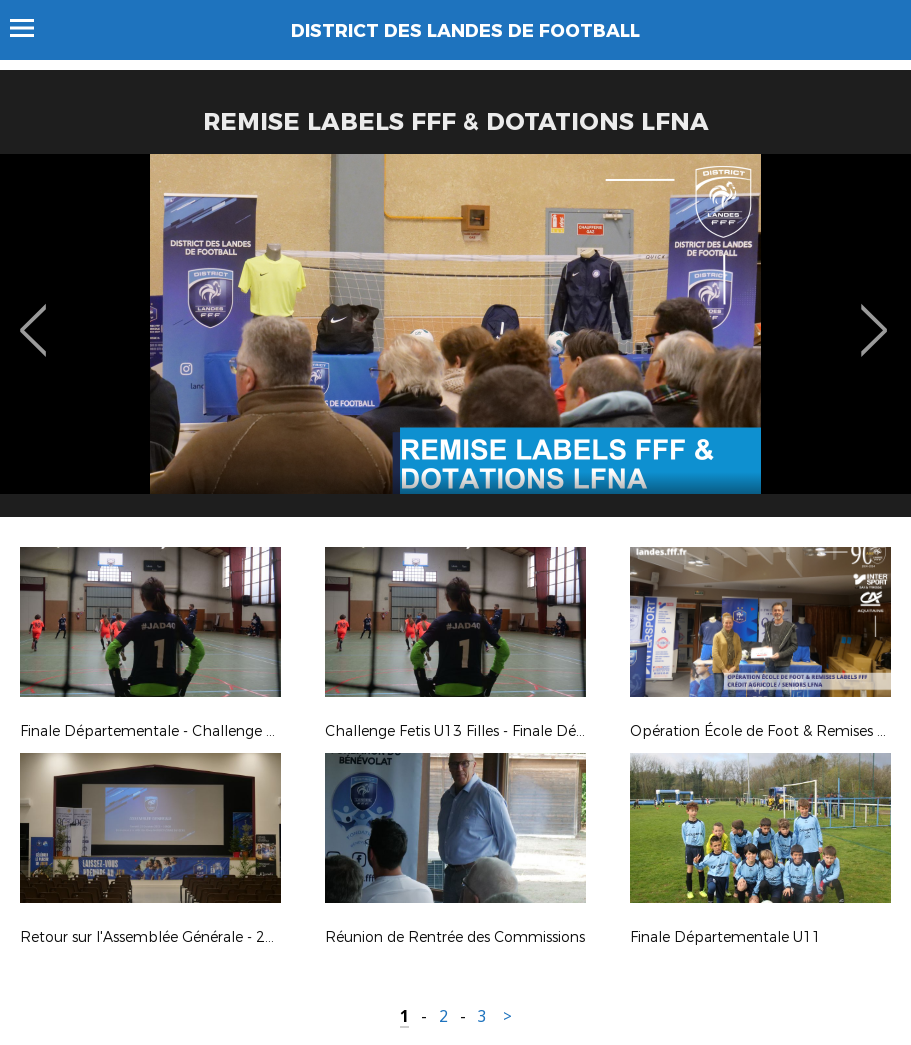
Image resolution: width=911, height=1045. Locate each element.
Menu (31, 28)
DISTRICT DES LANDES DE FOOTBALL (465, 31)
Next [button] (874, 316)
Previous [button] (33, 316)
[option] (455, 343)
